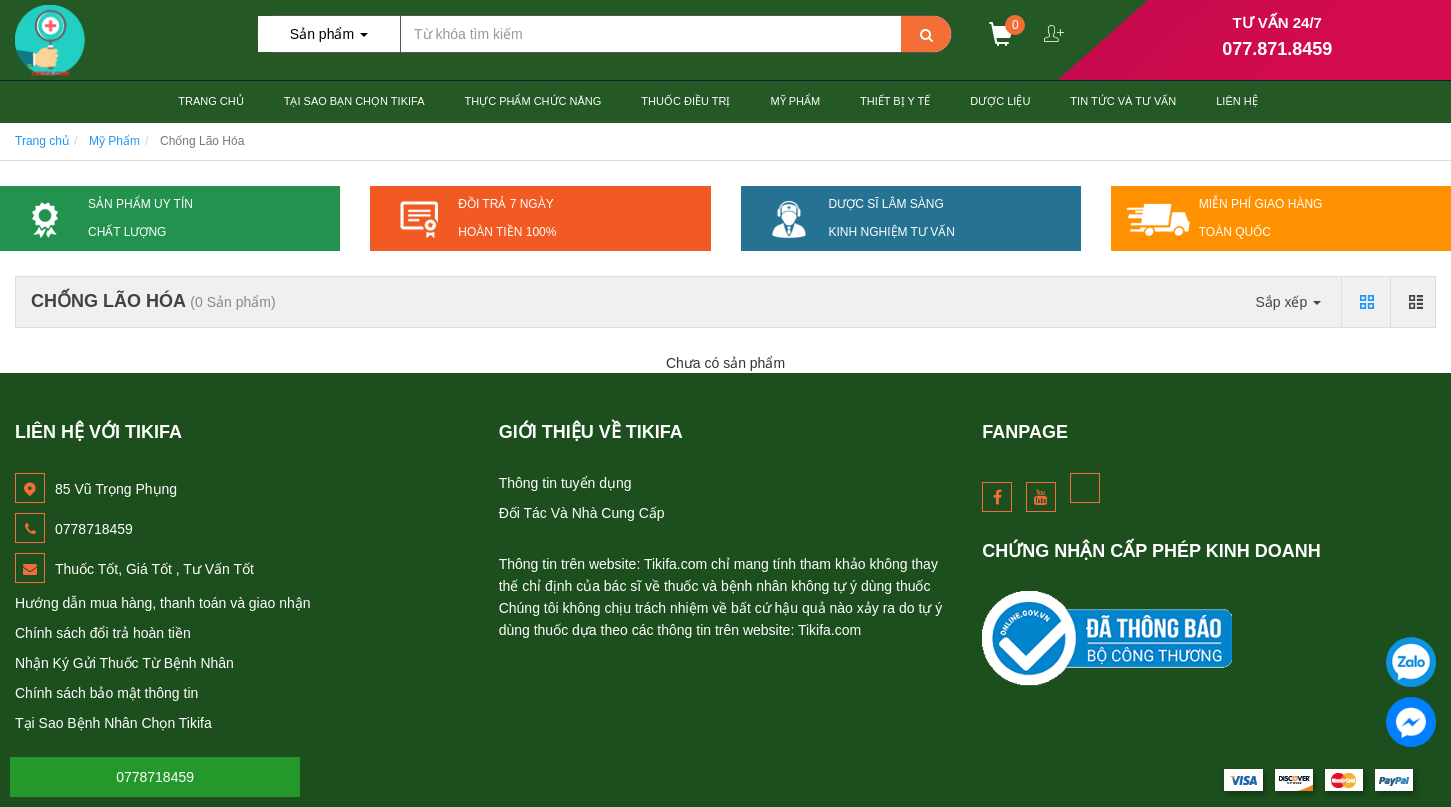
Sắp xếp (1288, 302)
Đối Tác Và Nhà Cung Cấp (582, 513)
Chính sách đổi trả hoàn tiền (103, 633)
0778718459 (155, 777)
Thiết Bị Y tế (895, 101)
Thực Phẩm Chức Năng (532, 101)
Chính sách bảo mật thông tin (106, 693)
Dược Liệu (1000, 101)
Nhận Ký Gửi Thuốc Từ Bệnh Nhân (124, 663)
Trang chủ (210, 101)
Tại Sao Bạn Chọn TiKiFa (354, 101)
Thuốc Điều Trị (685, 101)
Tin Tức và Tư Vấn (1123, 101)
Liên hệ (1236, 101)
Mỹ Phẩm (795, 101)
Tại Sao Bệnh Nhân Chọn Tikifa (113, 723)
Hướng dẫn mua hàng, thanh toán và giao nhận (163, 603)
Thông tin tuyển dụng (565, 483)
